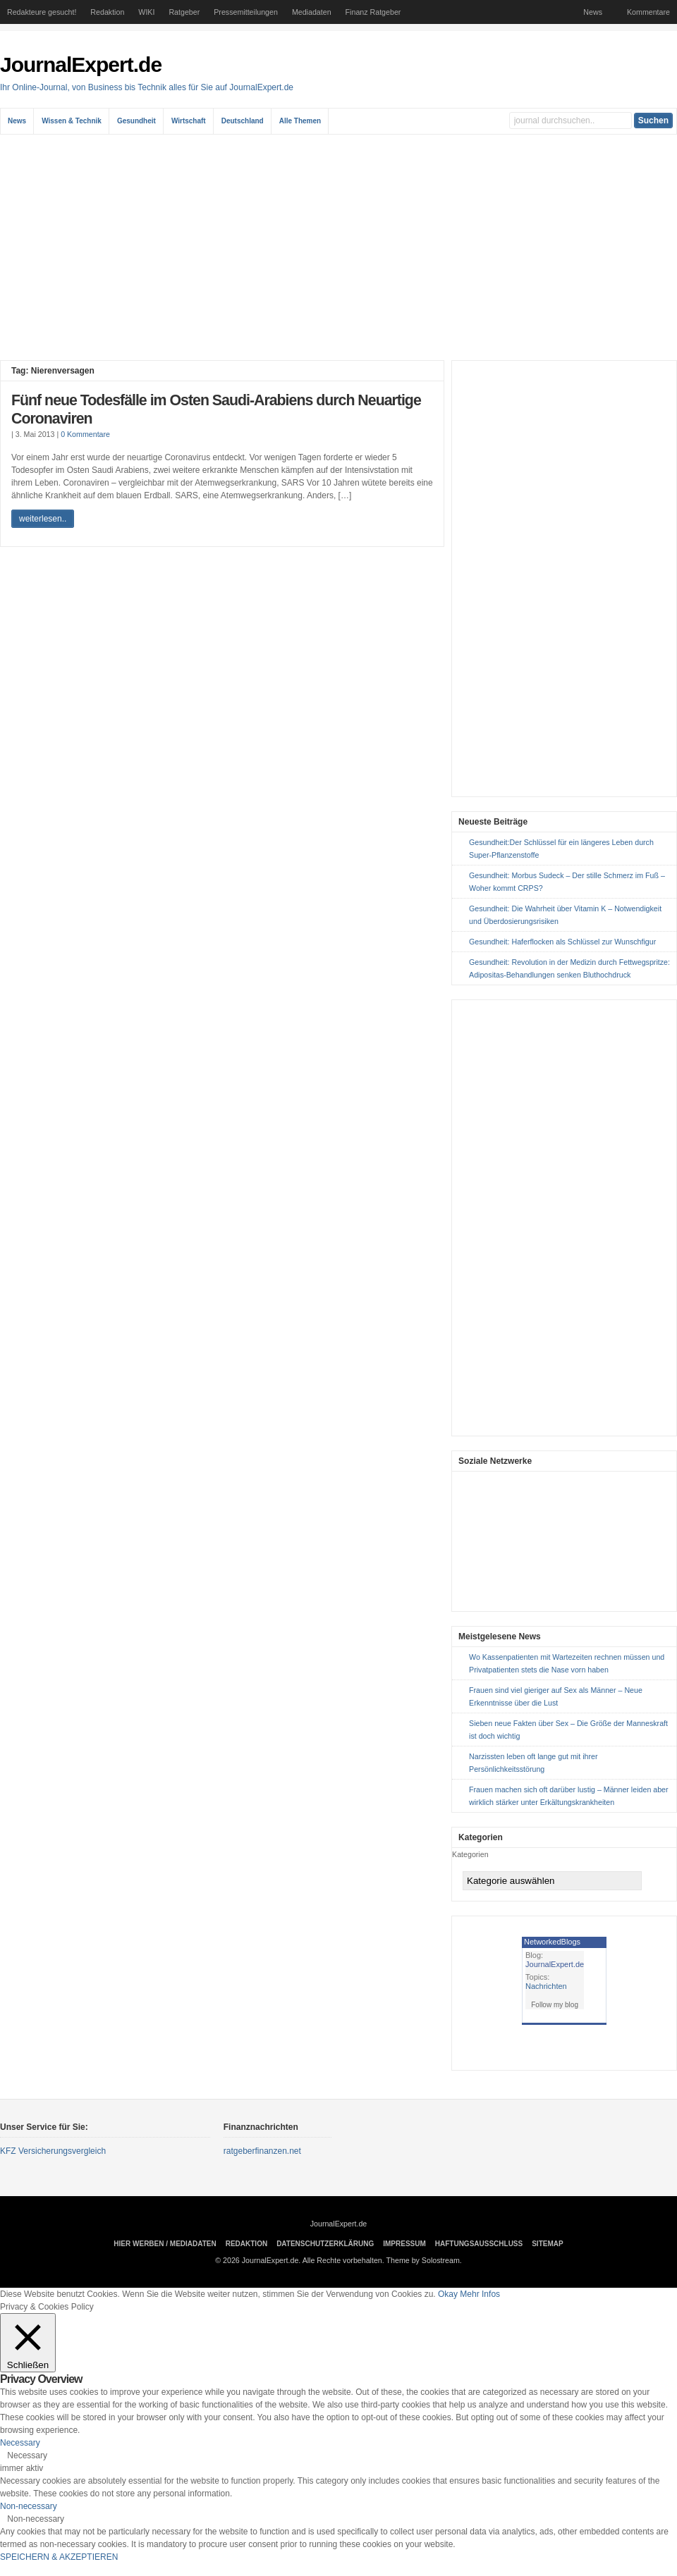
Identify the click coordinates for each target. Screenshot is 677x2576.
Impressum (404, 2244)
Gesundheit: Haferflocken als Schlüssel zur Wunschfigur (562, 941)
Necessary (27, 2455)
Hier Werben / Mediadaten (165, 2244)
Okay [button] (448, 2294)
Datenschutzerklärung (325, 2244)
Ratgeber (184, 12)
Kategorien (470, 1854)
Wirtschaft (188, 121)
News (592, 12)
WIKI (146, 12)
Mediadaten (311, 12)
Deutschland (242, 121)
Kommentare (648, 12)
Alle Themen (300, 121)
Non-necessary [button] (28, 2506)
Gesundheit (136, 121)
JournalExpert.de (80, 64)
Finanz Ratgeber (373, 12)
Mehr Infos (480, 2294)
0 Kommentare (85, 434)
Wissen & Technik (72, 121)
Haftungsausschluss (479, 2244)
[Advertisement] (338, 247)
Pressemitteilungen (246, 12)
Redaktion (107, 12)
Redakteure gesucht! (41, 12)
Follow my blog (554, 2005)
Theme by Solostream (423, 2260)
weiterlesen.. (42, 519)
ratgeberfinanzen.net (262, 2151)
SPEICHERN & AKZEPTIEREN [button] (59, 2557)
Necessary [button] (20, 2443)
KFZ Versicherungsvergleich (53, 2151)
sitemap (547, 2244)
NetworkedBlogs (552, 1941)
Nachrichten (546, 1986)
